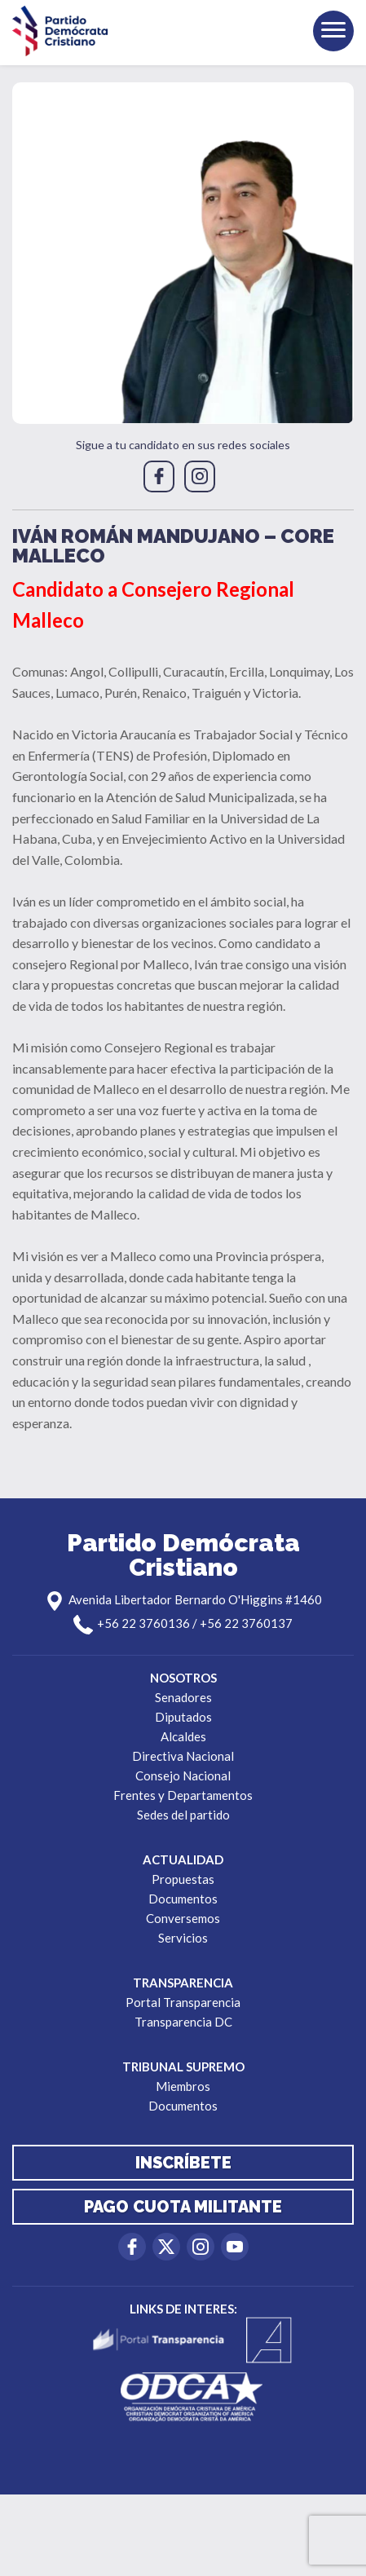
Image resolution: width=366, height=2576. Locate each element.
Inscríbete (183, 2162)
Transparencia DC (183, 2021)
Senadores (183, 1697)
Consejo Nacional (183, 1775)
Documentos (183, 1898)
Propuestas (183, 1879)
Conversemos (183, 1918)
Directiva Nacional (183, 1756)
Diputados (183, 1716)
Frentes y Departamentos (183, 1795)
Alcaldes (183, 1736)
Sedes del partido (183, 1814)
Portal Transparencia (183, 2002)
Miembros (183, 2086)
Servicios (183, 1937)
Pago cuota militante (183, 2207)
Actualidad (183, 1859)
